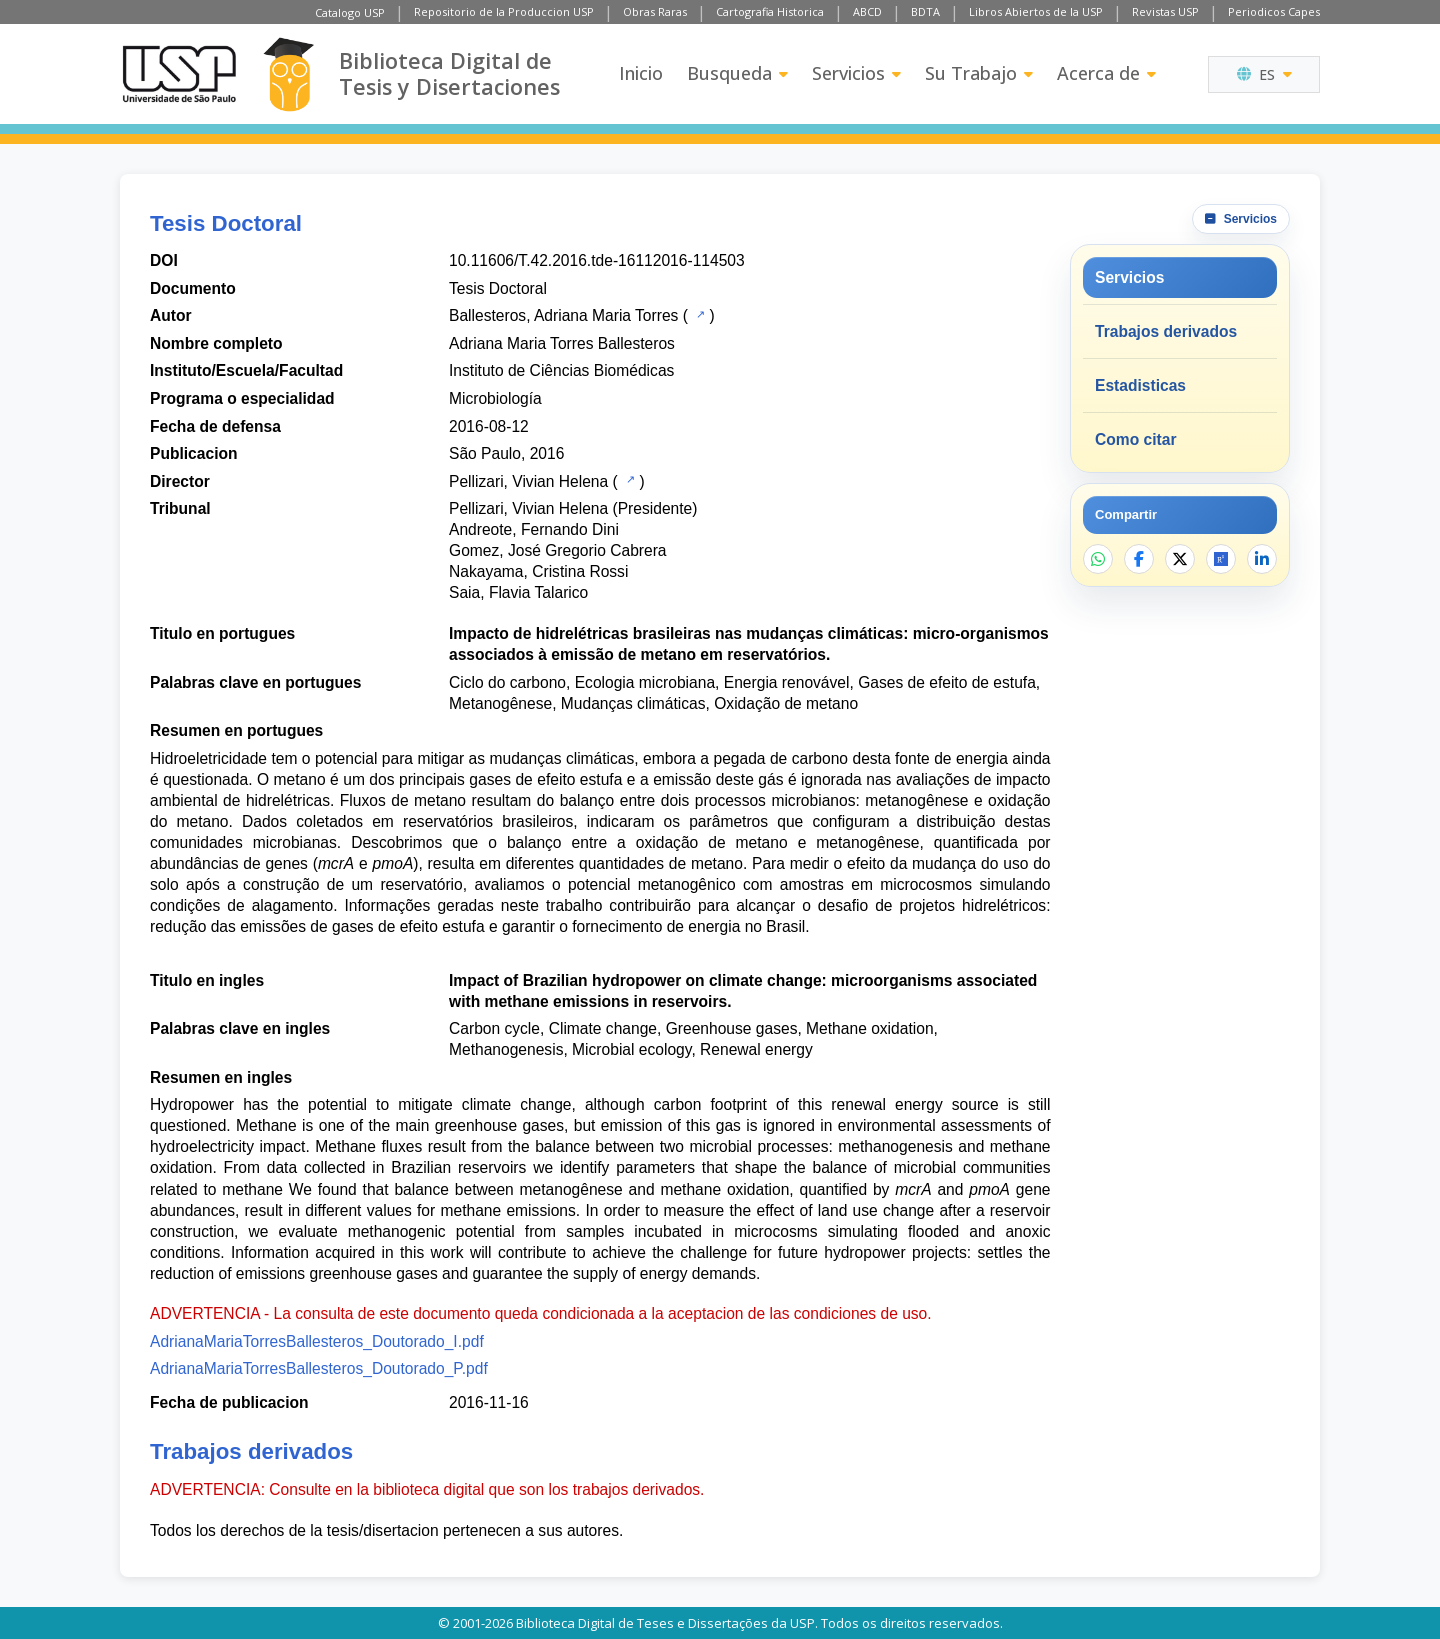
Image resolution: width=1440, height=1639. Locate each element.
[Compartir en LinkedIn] (1262, 559)
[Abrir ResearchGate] (1221, 559)
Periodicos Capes (1274, 11)
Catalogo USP (350, 12)
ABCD (867, 11)
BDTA (925, 11)
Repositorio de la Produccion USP (504, 11)
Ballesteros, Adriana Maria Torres (563, 315)
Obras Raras (655, 11)
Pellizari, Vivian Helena (528, 481)
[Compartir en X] (1180, 559)
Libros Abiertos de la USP (1036, 11)
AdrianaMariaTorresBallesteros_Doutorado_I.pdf (317, 1341)
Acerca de (1106, 73)
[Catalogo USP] (698, 314)
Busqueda (737, 73)
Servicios (856, 73)
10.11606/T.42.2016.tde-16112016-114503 (597, 260)
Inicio (641, 73)
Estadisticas (1140, 385)
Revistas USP (1165, 11)
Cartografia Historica (770, 11)
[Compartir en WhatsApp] (1098, 559)
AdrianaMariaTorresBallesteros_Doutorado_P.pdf (319, 1368)
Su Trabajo (979, 73)
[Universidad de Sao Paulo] (179, 74)
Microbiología (495, 398)
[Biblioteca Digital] (288, 74)
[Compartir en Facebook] (1139, 559)
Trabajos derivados (1166, 331)
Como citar (1135, 439)
